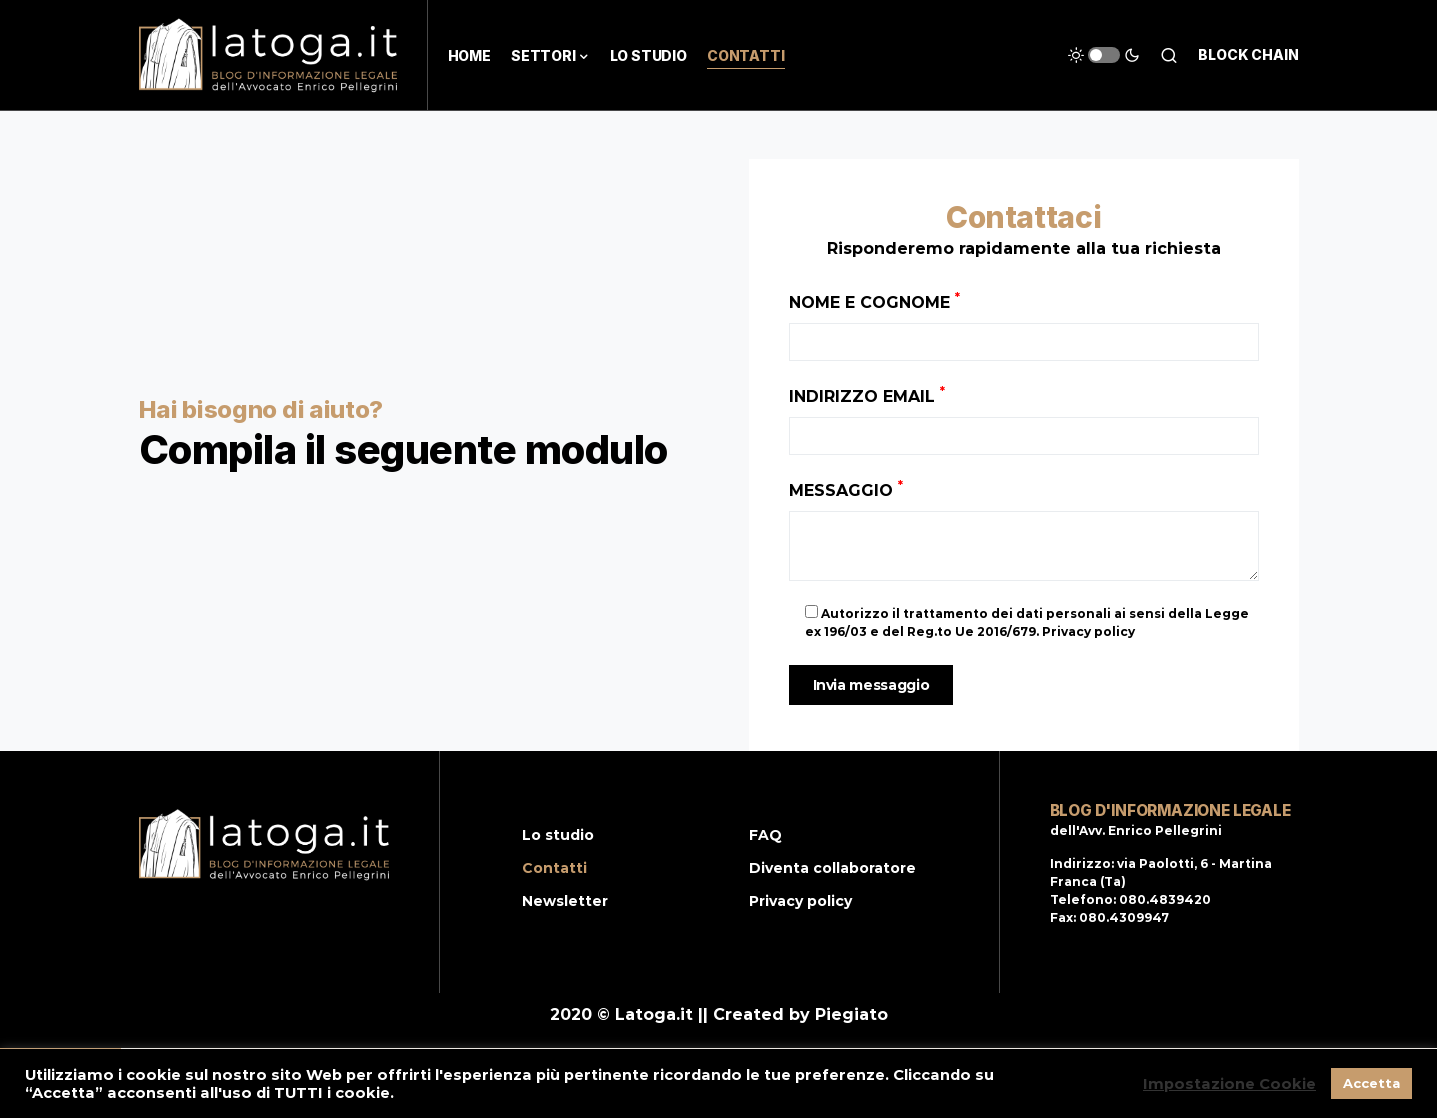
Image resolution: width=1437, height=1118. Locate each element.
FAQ (765, 835)
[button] (1104, 55)
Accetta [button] (1371, 1083)
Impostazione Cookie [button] (1229, 1084)
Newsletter (565, 901)
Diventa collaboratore (832, 868)
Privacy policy (800, 901)
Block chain (1248, 54)
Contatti (554, 868)
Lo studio (558, 835)
